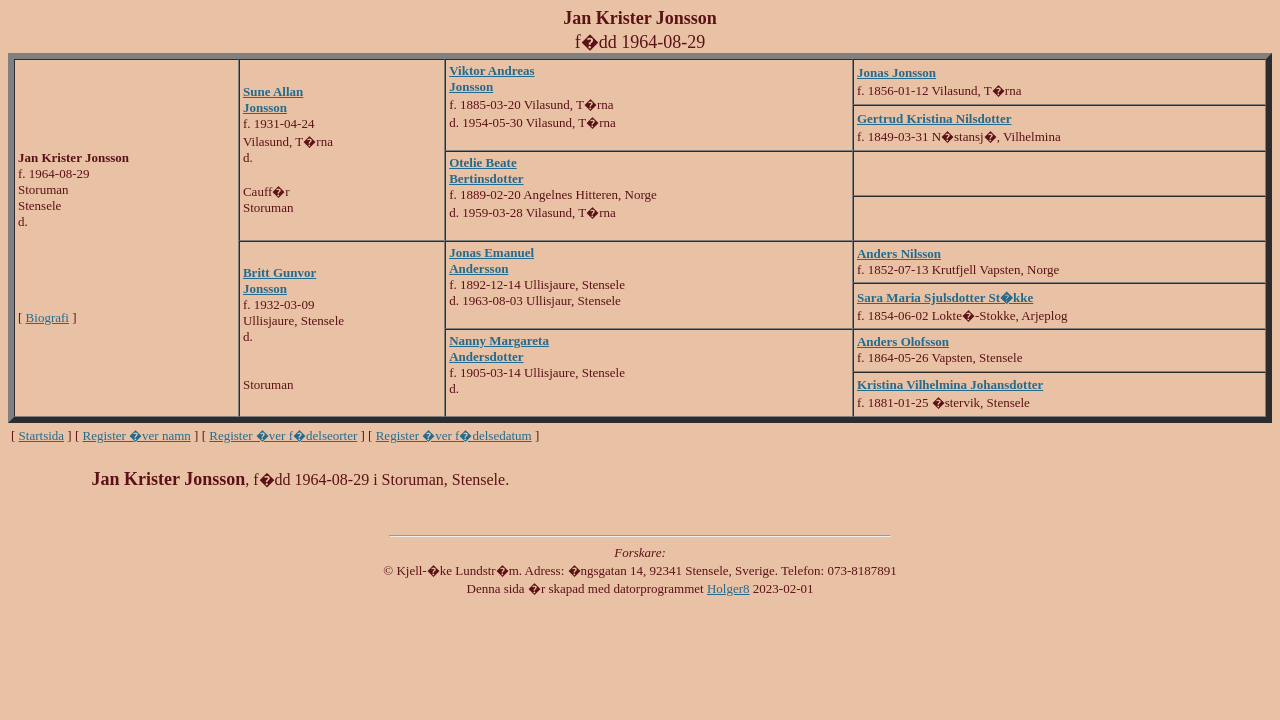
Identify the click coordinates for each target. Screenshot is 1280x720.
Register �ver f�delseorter (283, 435)
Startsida (42, 435)
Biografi (47, 317)
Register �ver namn (137, 435)
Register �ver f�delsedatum (454, 435)
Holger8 (728, 588)
